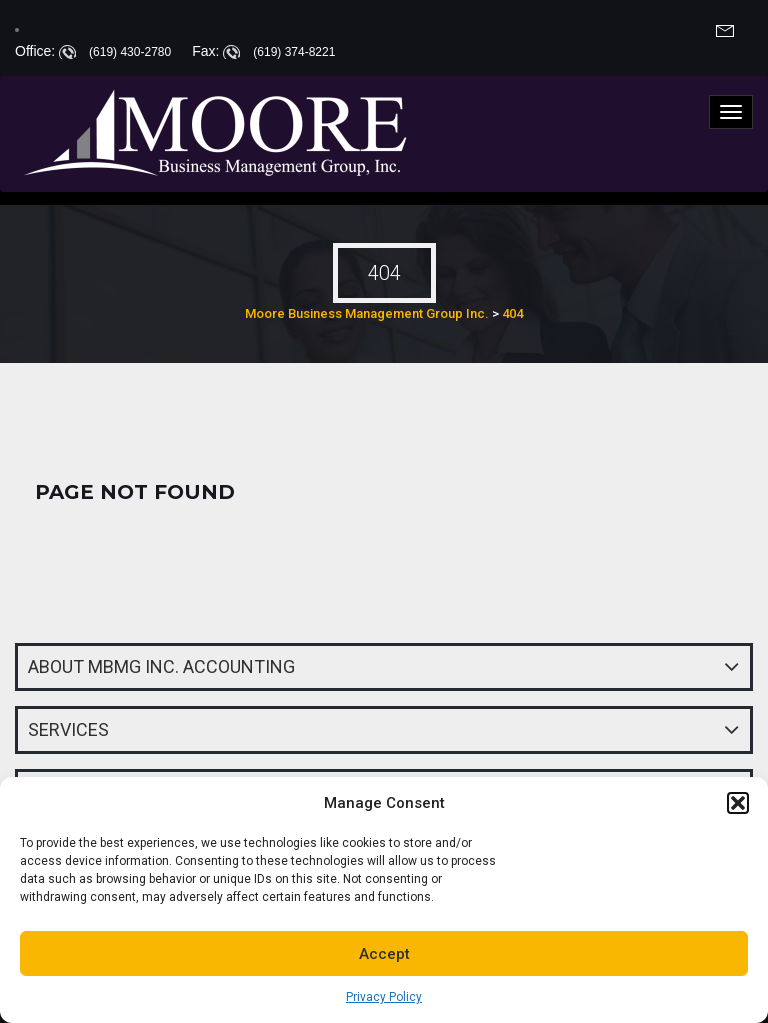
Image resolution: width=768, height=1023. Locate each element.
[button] (738, 803)
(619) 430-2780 (130, 52)
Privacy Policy (384, 997)
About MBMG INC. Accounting (161, 666)
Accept (384, 954)
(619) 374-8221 (294, 52)
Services (68, 729)
